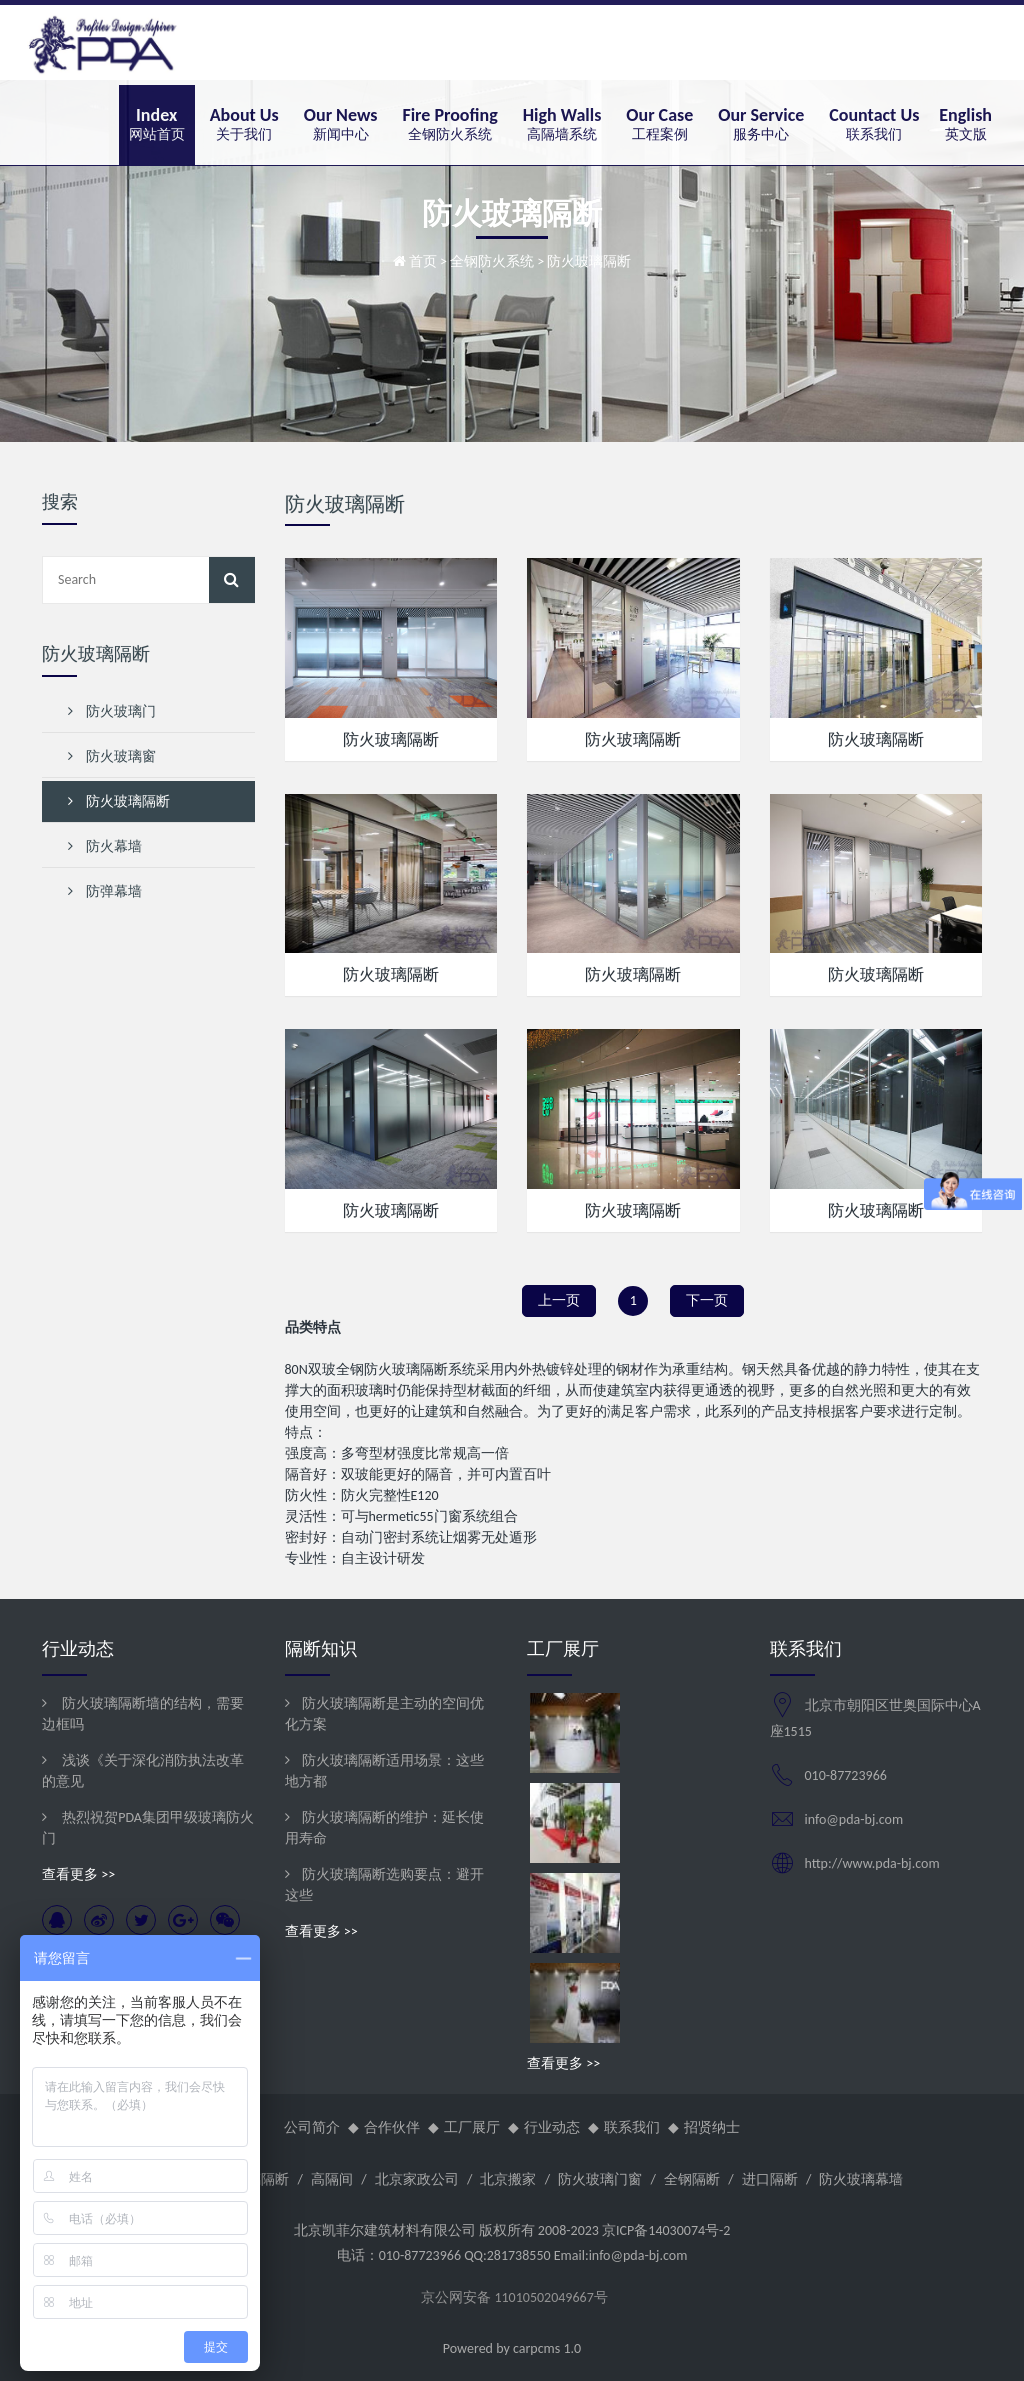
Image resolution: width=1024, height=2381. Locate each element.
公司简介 (312, 2127)
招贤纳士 (712, 2127)
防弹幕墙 (105, 891)
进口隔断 (770, 2179)
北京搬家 (508, 2179)
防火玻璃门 (112, 711)
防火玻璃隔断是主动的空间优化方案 (384, 1714)
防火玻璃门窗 (600, 2179)
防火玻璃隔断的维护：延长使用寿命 (384, 1828)
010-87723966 (846, 1775)
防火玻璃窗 (112, 756)
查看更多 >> (78, 1874)
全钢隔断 (692, 2179)
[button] (244, 125)
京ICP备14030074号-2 (666, 2230)
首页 (423, 261)
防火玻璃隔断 (391, 739)
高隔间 (332, 2179)
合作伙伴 (392, 2127)
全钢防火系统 (492, 261)
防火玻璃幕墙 (861, 2179)
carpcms (536, 2348)
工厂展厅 (472, 2127)
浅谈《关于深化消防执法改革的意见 (143, 1771)
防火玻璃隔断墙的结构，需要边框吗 (143, 1714)
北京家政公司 (417, 2179)
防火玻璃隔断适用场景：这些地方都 (384, 1771)
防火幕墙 (105, 846)
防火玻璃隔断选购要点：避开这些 (384, 1885)
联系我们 (632, 2127)
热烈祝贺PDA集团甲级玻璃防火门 (148, 1828)
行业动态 (552, 2127)
